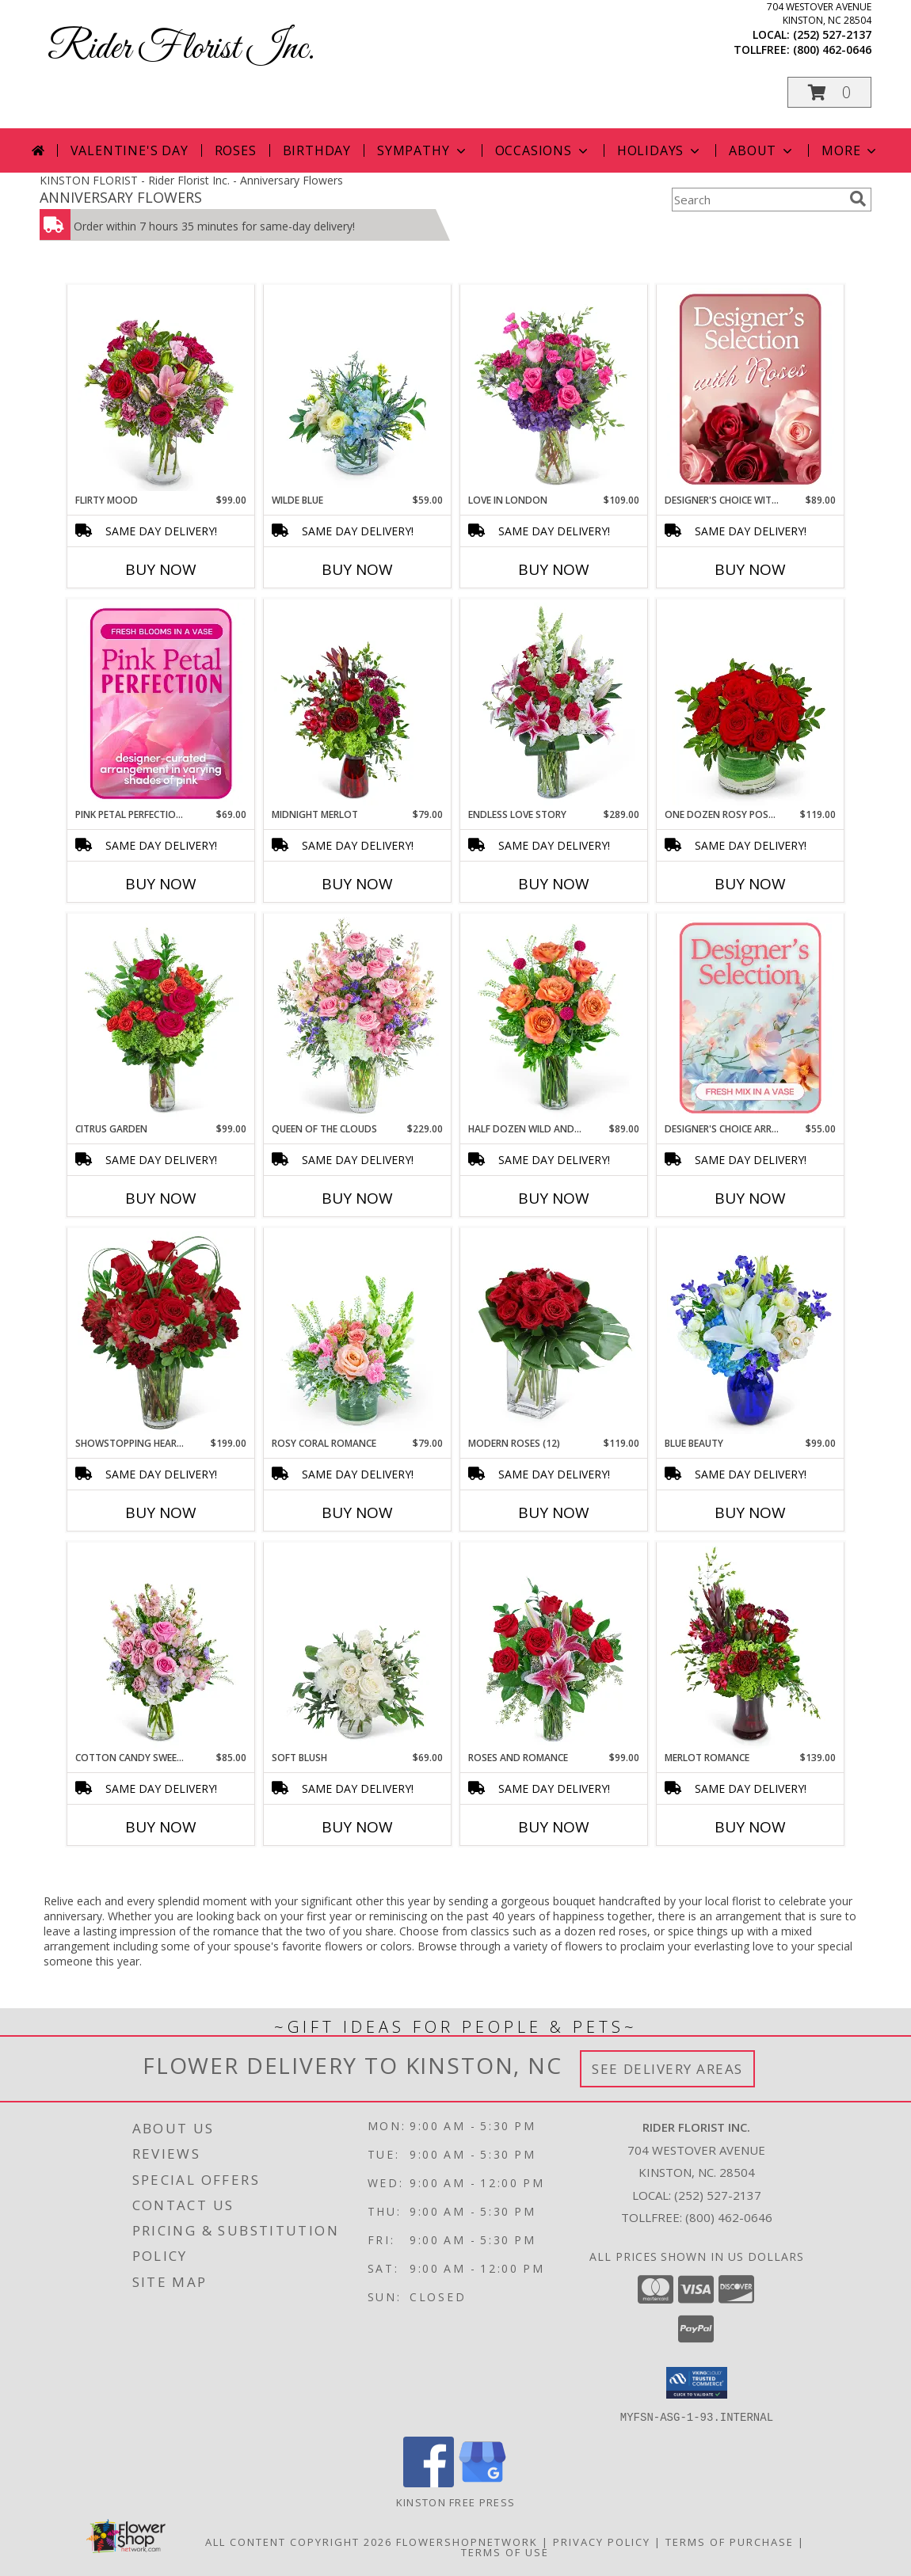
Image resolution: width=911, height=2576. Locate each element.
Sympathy (422, 150)
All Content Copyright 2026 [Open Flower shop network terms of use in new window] (298, 2541)
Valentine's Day (130, 150)
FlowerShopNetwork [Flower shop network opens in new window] (467, 2541)
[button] (829, 92)
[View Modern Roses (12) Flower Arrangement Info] (554, 1332)
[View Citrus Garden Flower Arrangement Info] (161, 1018)
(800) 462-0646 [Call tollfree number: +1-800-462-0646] (832, 49)
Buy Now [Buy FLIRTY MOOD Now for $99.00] (160, 569)
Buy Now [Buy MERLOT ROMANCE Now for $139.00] (750, 1827)
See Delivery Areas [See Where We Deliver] (667, 2069)
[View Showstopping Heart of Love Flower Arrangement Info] (161, 1332)
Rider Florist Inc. (181, 49)
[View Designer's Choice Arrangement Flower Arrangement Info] (750, 1018)
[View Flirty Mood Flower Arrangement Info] (161, 389)
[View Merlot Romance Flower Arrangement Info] (750, 1647)
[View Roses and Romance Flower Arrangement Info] (554, 1647)
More (850, 150)
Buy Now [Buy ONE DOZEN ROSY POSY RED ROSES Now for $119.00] (750, 883)
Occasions (543, 150)
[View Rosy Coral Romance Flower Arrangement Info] (357, 1332)
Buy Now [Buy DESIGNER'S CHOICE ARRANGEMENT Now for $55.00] (750, 1198)
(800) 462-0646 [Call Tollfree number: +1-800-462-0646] (728, 2217)
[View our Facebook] (428, 2482)
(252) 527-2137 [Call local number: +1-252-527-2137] (832, 34)
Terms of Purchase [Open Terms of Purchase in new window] (729, 2541)
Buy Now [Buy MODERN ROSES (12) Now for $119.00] (553, 1512)
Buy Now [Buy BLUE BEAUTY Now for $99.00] (750, 1512)
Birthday (317, 150)
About (762, 150)
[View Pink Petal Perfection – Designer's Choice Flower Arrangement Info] (161, 704)
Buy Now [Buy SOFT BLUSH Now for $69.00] (357, 1827)
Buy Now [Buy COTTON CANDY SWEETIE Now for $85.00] (160, 1827)
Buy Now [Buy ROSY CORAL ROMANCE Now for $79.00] (357, 1512)
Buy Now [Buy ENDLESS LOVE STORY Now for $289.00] (553, 883)
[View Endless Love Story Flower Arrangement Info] (554, 704)
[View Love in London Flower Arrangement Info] (554, 389)
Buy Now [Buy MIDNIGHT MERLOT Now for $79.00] (357, 883)
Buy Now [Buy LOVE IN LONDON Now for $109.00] (553, 569)
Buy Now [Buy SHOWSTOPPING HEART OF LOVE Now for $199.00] (160, 1512)
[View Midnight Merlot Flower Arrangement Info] (357, 704)
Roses (236, 150)
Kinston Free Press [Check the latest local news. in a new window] (455, 2501)
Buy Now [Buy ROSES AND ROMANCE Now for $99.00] (553, 1827)
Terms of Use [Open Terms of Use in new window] (505, 2551)
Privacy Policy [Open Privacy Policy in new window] (601, 2541)
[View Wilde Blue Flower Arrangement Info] (357, 389)
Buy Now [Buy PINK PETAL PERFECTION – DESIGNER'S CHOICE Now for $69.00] (160, 883)
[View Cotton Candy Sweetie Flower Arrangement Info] (161, 1647)
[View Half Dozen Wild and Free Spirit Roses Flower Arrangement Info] (554, 1018)
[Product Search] (757, 199)
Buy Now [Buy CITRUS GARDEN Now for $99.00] (160, 1198)
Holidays (660, 150)
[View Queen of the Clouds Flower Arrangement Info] (357, 1018)
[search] (858, 198)
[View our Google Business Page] (482, 2482)
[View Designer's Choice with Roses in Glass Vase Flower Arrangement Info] (750, 389)
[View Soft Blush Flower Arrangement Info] (357, 1647)
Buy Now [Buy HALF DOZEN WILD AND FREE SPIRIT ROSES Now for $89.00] (553, 1198)
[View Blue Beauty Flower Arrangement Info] (750, 1332)
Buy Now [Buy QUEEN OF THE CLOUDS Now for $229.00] (357, 1198)
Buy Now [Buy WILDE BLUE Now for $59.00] (357, 569)
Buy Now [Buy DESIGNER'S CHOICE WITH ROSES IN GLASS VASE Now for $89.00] (750, 569)
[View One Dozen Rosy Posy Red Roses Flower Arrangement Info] (750, 704)
